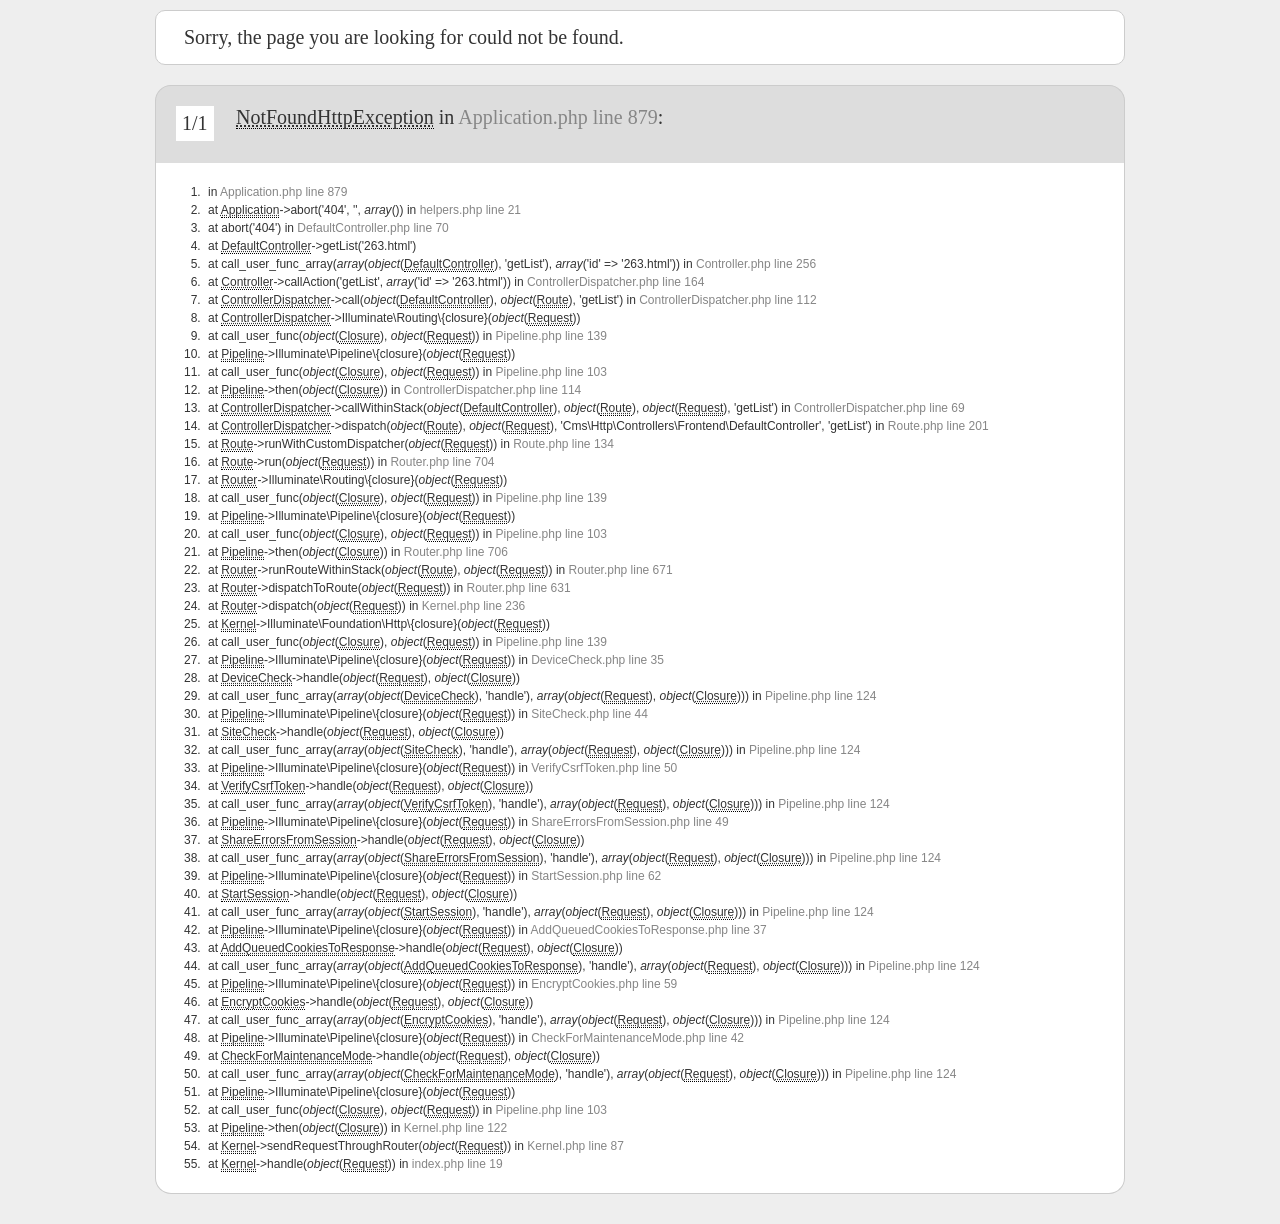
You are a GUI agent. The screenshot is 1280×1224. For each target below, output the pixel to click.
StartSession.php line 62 (596, 876)
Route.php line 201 (938, 426)
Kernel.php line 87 (575, 1146)
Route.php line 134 (563, 444)
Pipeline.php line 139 (551, 336)
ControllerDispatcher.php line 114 (492, 390)
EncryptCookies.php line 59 (604, 984)
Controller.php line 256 (756, 264)
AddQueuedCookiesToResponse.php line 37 (649, 930)
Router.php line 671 (621, 570)
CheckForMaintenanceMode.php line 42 (637, 1038)
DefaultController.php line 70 (372, 228)
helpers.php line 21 (470, 210)
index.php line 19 (457, 1164)
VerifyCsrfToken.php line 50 (604, 768)
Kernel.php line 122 (455, 1128)
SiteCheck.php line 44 (589, 714)
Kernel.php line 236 (473, 606)
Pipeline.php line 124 (820, 696)
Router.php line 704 (442, 462)
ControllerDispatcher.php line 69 (879, 408)
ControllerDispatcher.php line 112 (727, 300)
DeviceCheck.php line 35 (597, 660)
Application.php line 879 (557, 117)
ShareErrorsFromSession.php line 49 (629, 822)
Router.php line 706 (456, 552)
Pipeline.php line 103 (551, 372)
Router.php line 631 (519, 588)
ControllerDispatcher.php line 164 (615, 282)
